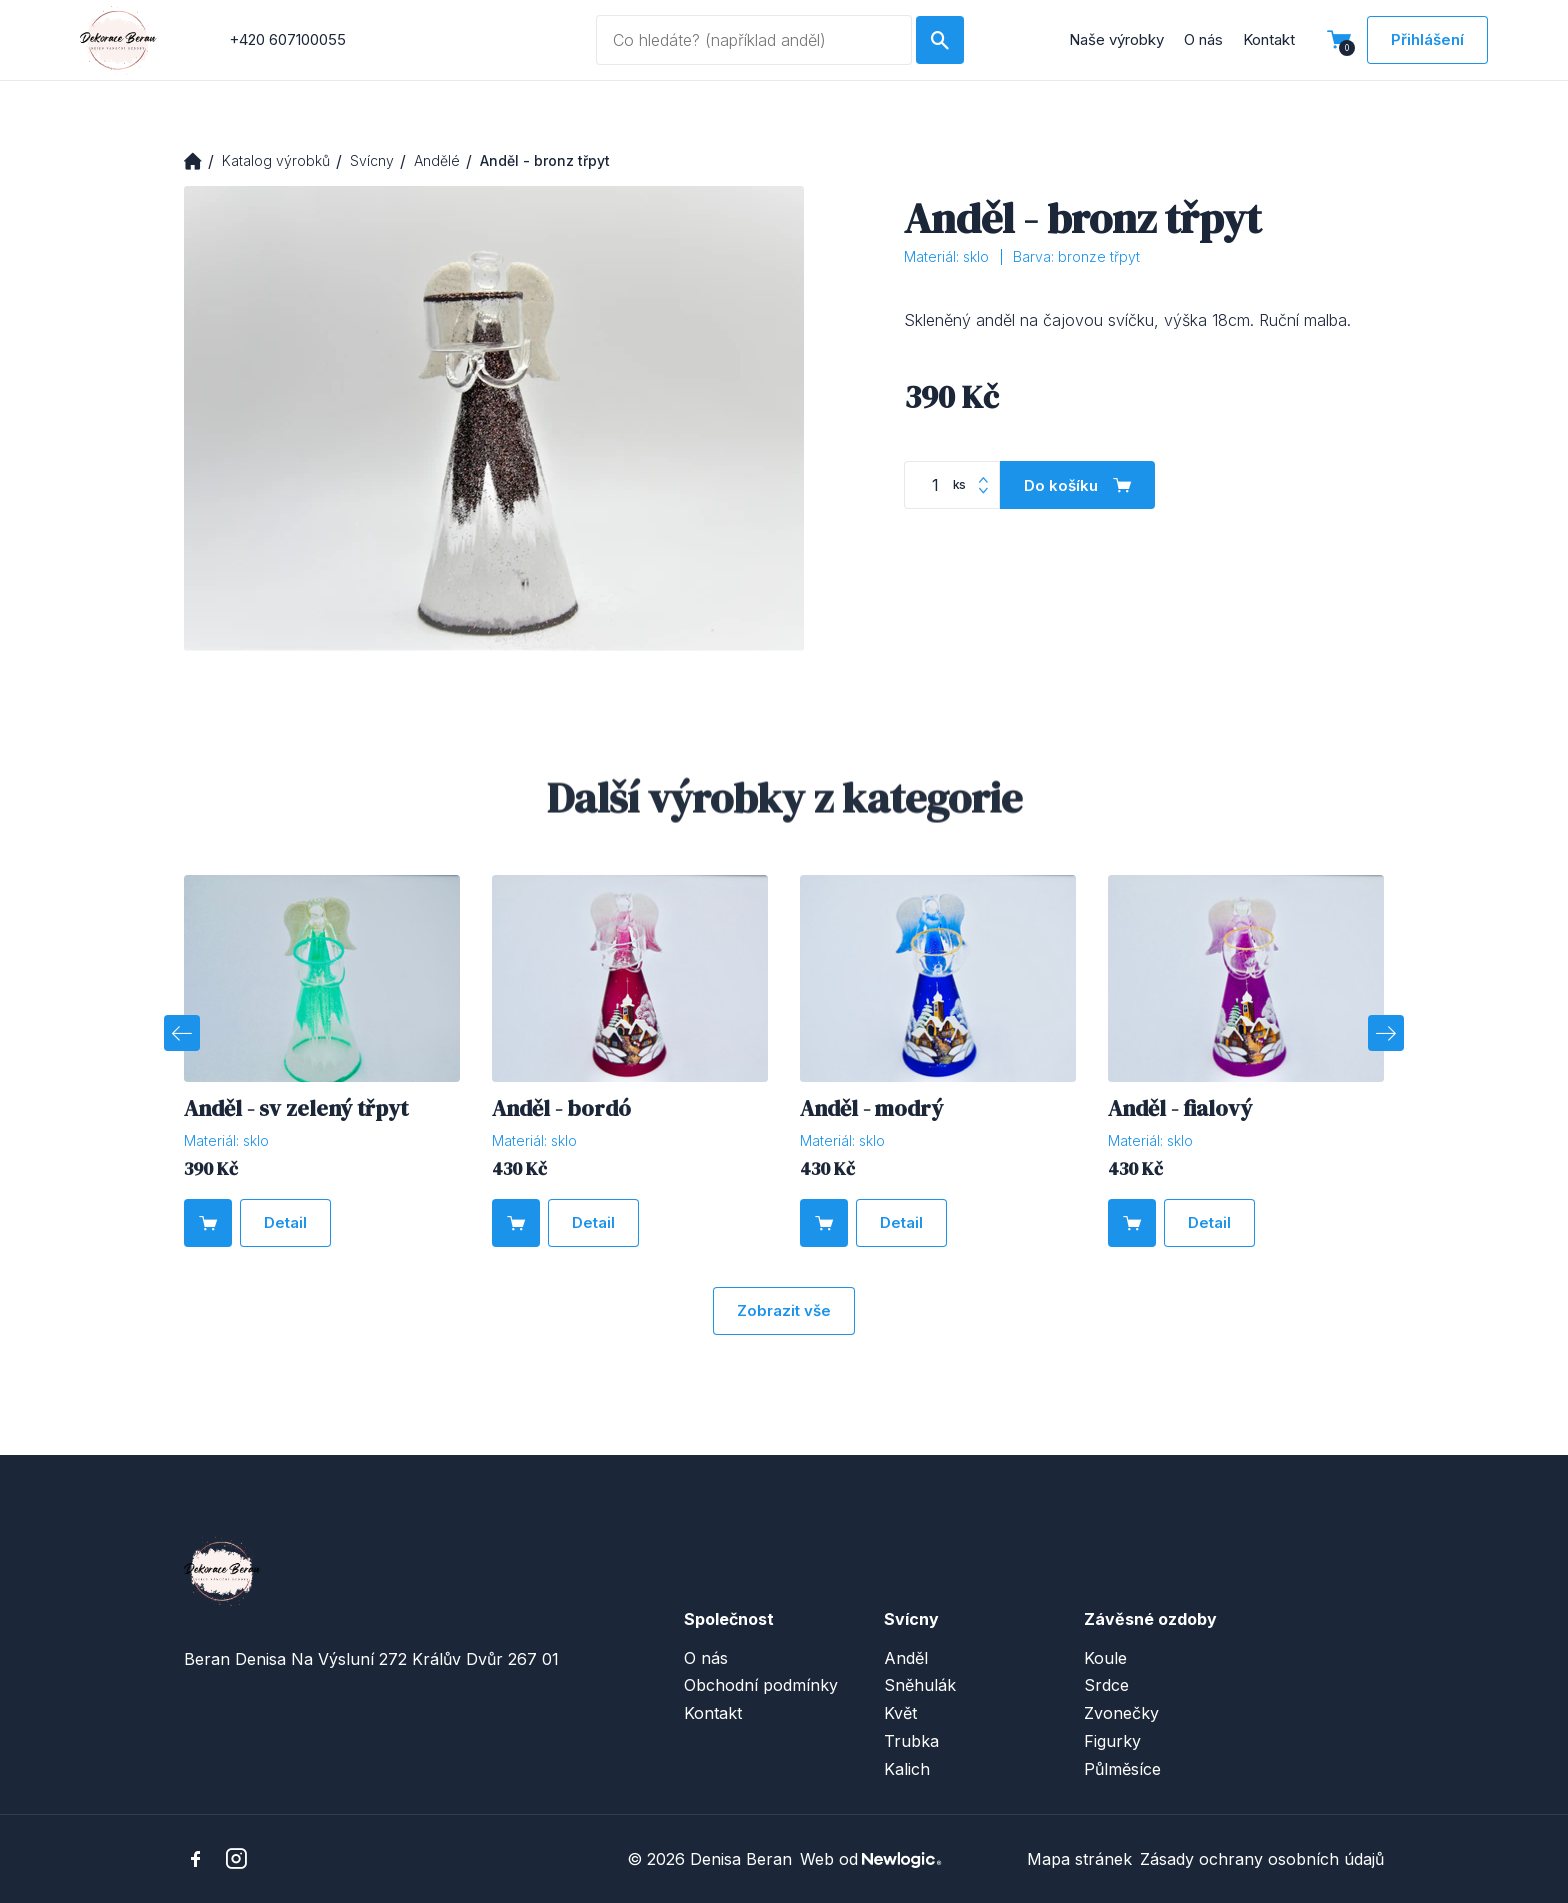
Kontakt (1269, 39)
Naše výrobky (1116, 39)
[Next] (1386, 1033)
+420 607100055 (287, 39)
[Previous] (182, 1033)
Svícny (372, 160)
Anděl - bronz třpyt (545, 160)
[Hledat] (940, 40)
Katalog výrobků (276, 160)
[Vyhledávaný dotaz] (753, 40)
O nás (1203, 39)
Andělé (437, 160)
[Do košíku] (1077, 486)
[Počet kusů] (952, 486)
